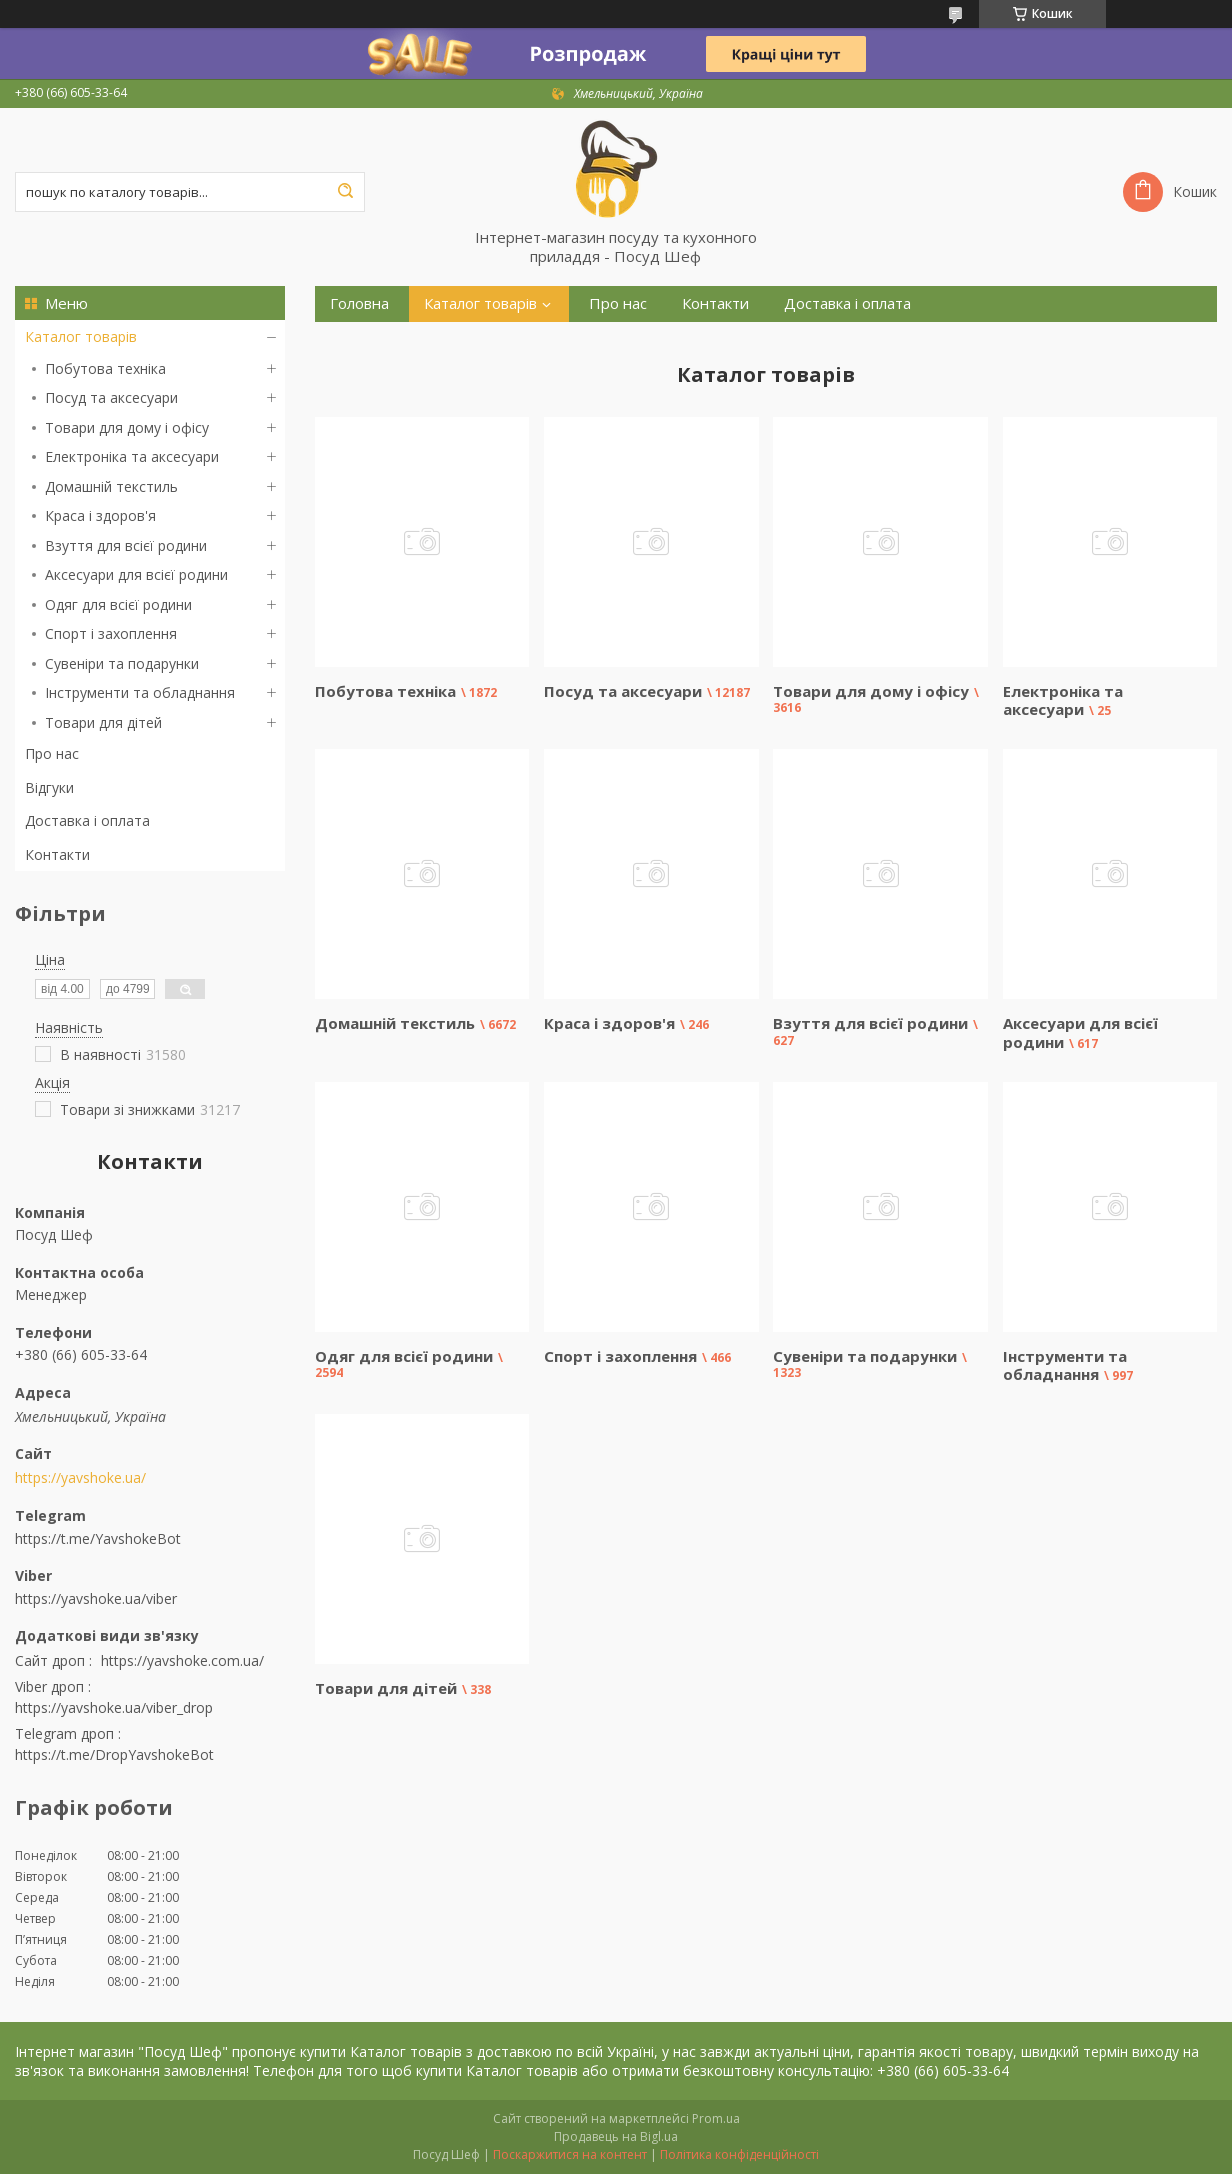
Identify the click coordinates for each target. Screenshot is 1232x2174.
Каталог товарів (81, 336)
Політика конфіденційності (739, 2154)
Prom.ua (716, 2118)
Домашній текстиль (111, 486)
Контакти (57, 854)
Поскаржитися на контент (570, 2154)
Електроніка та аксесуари (132, 456)
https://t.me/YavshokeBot (98, 1538)
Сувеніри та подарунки (122, 663)
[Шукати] (345, 192)
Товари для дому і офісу (127, 427)
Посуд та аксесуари (111, 397)
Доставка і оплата (87, 820)
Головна (359, 303)
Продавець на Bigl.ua (616, 2136)
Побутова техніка (105, 368)
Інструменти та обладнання (140, 692)
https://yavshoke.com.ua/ (182, 1660)
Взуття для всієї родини (126, 545)
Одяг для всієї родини (118, 604)
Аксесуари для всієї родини (136, 574)
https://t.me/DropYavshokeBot (114, 1754)
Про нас (52, 753)
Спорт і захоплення (111, 633)
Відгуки (49, 787)
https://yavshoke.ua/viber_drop (114, 1707)
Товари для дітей (103, 722)
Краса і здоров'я (100, 515)
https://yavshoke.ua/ (80, 1478)
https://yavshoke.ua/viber (96, 1598)
